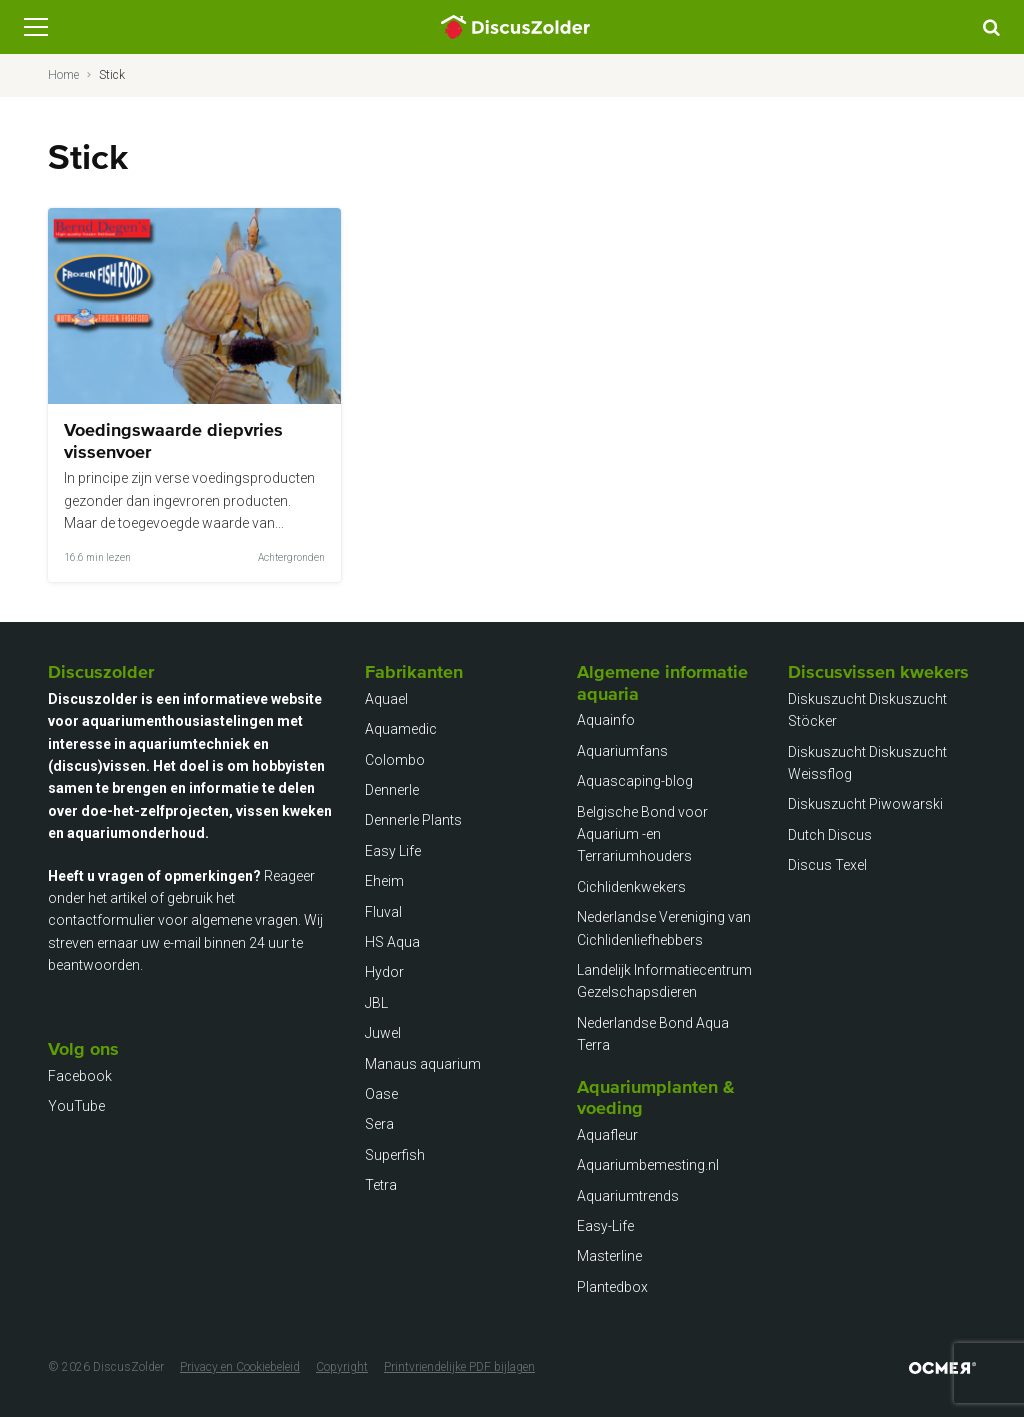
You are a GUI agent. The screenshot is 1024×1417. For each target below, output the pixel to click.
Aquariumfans (622, 751)
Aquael (386, 699)
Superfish (395, 1155)
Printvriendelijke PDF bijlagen (459, 1367)
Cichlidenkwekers (631, 887)
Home (63, 75)
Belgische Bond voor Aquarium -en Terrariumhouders (642, 834)
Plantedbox (612, 1287)
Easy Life (393, 851)
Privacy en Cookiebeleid (240, 1367)
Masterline (609, 1256)
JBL (376, 1003)
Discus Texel (827, 865)
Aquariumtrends (628, 1196)
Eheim (384, 881)
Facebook (80, 1076)
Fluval (383, 912)
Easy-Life (605, 1226)
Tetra (381, 1185)
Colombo (395, 760)
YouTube (76, 1106)
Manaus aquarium (423, 1064)
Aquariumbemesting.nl (648, 1165)
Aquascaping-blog (635, 781)
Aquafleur (607, 1135)
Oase (381, 1094)
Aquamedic (401, 729)
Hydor (384, 972)
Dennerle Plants (413, 820)
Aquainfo (606, 720)
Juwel (383, 1033)
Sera (379, 1124)
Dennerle (392, 790)
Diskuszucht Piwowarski (865, 804)
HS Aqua (392, 942)
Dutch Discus (830, 835)
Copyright (342, 1367)
